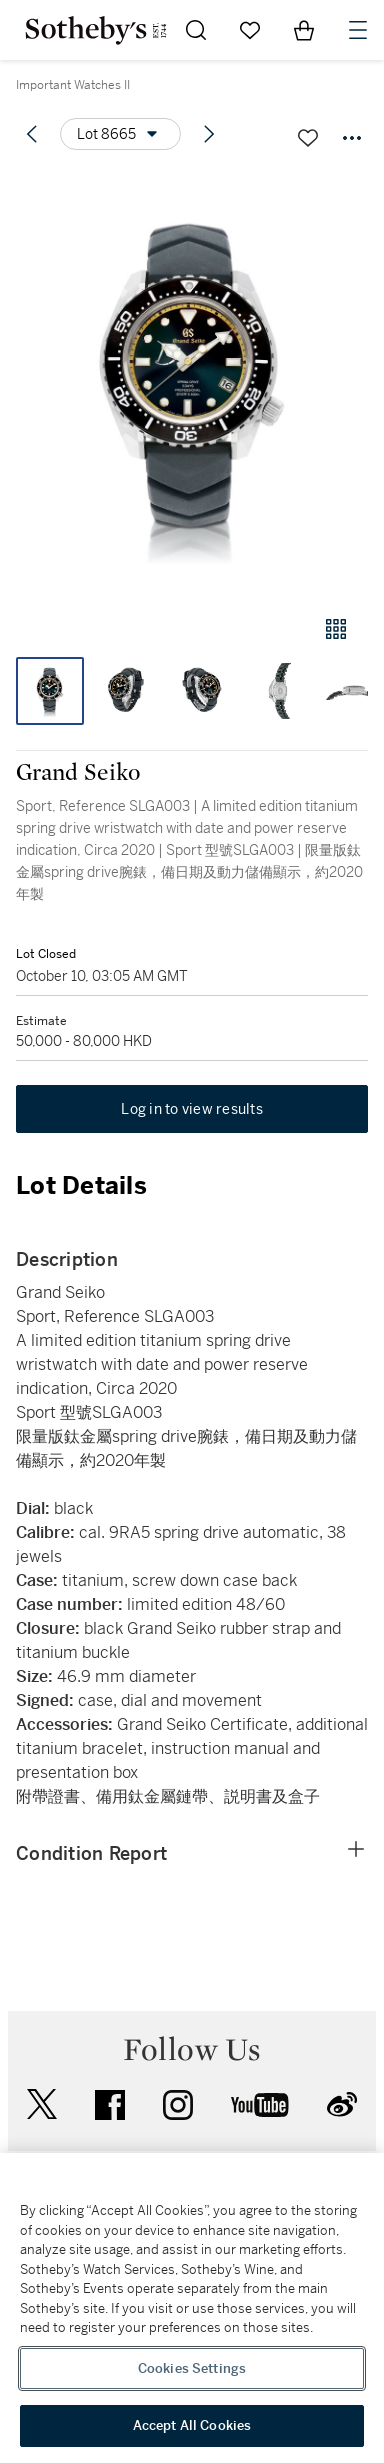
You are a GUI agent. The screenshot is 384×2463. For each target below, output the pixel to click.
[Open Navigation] (358, 30)
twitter (42, 2104)
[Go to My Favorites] (250, 30)
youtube (260, 2105)
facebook (110, 2105)
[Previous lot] (32, 134)
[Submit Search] (196, 30)
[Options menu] (120, 134)
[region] (192, 2308)
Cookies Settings (192, 2368)
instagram (178, 2105)
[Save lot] (308, 138)
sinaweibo (342, 2104)
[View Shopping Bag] (304, 30)
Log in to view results (192, 1109)
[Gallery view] (336, 629)
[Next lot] (209, 134)
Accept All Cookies (192, 2425)
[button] (192, 383)
